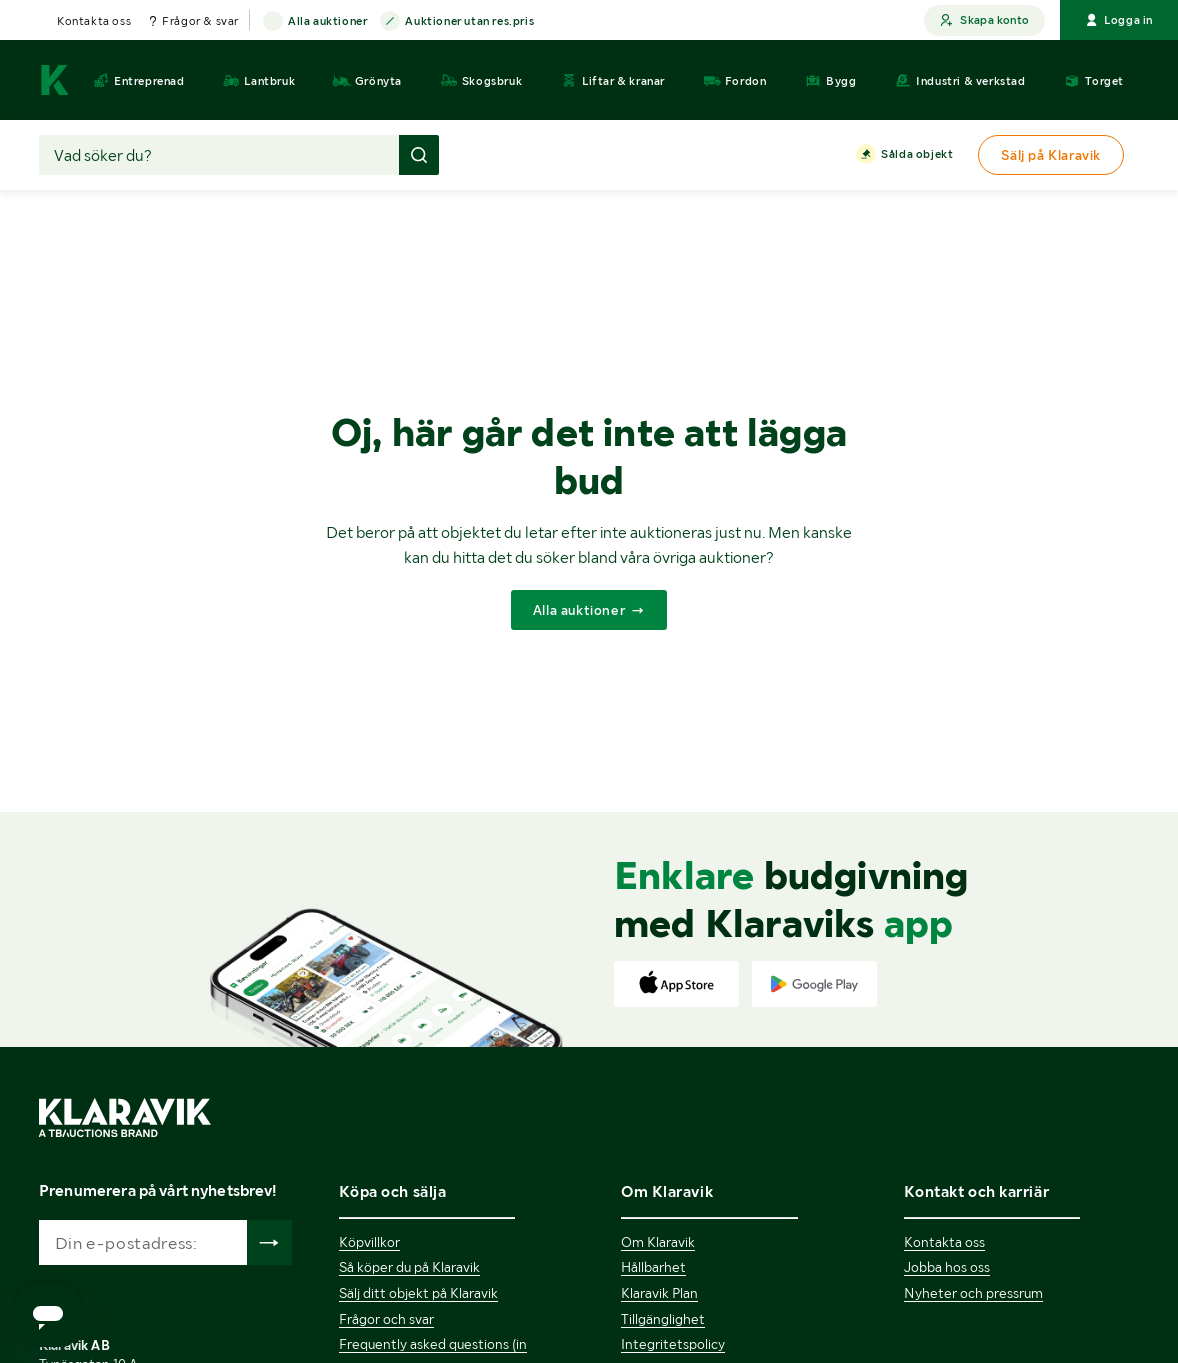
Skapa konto (984, 20)
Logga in (1119, 20)
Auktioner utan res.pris (469, 22)
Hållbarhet (653, 1267)
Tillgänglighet (663, 1319)
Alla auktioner (327, 22)
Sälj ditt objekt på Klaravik (418, 1293)
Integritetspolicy (673, 1344)
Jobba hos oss (947, 1267)
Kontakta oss (94, 21)
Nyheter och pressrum (973, 1293)
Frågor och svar (386, 1319)
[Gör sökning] (419, 155)
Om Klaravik (658, 1242)
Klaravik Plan (659, 1293)
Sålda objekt (917, 155)
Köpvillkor (369, 1242)
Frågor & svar (200, 21)
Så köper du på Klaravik (409, 1267)
